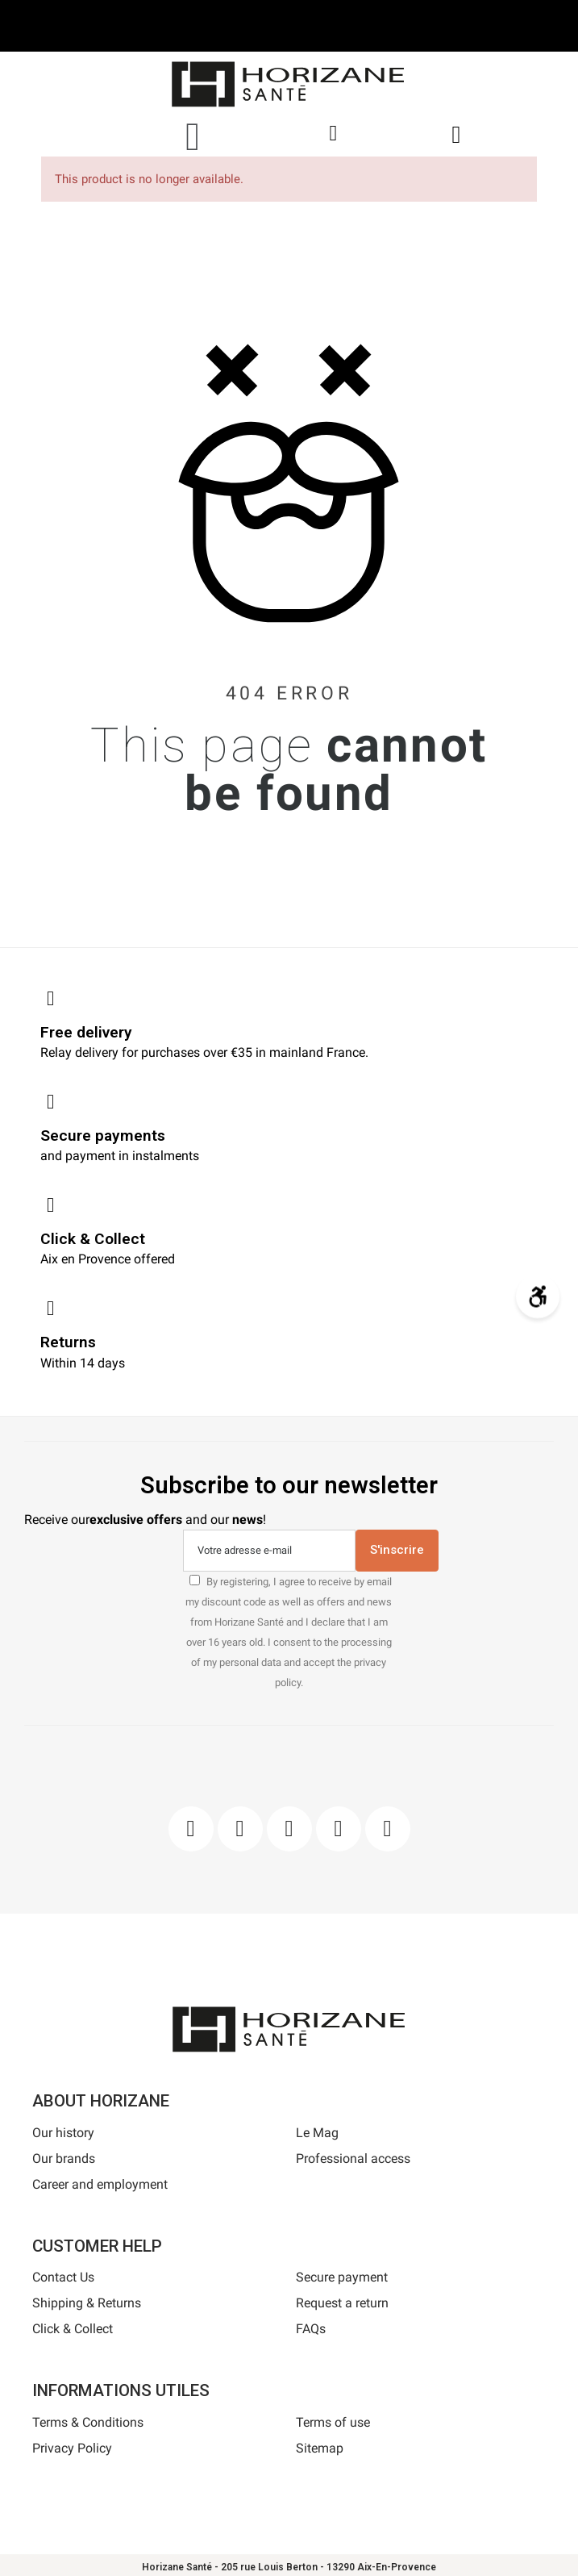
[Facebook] (191, 1829)
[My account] (333, 133)
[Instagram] (240, 1829)
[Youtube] (338, 1829)
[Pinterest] (289, 1829)
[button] (192, 136)
